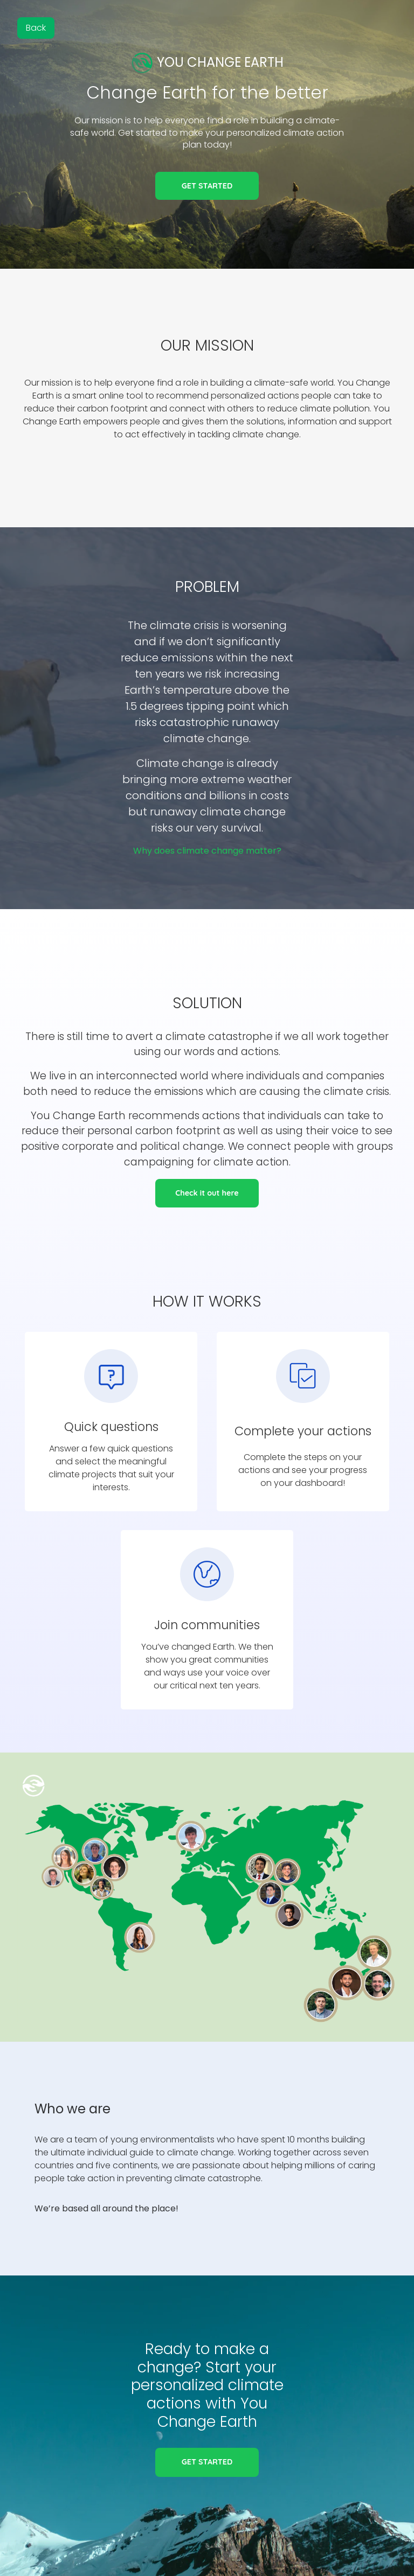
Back (36, 28)
